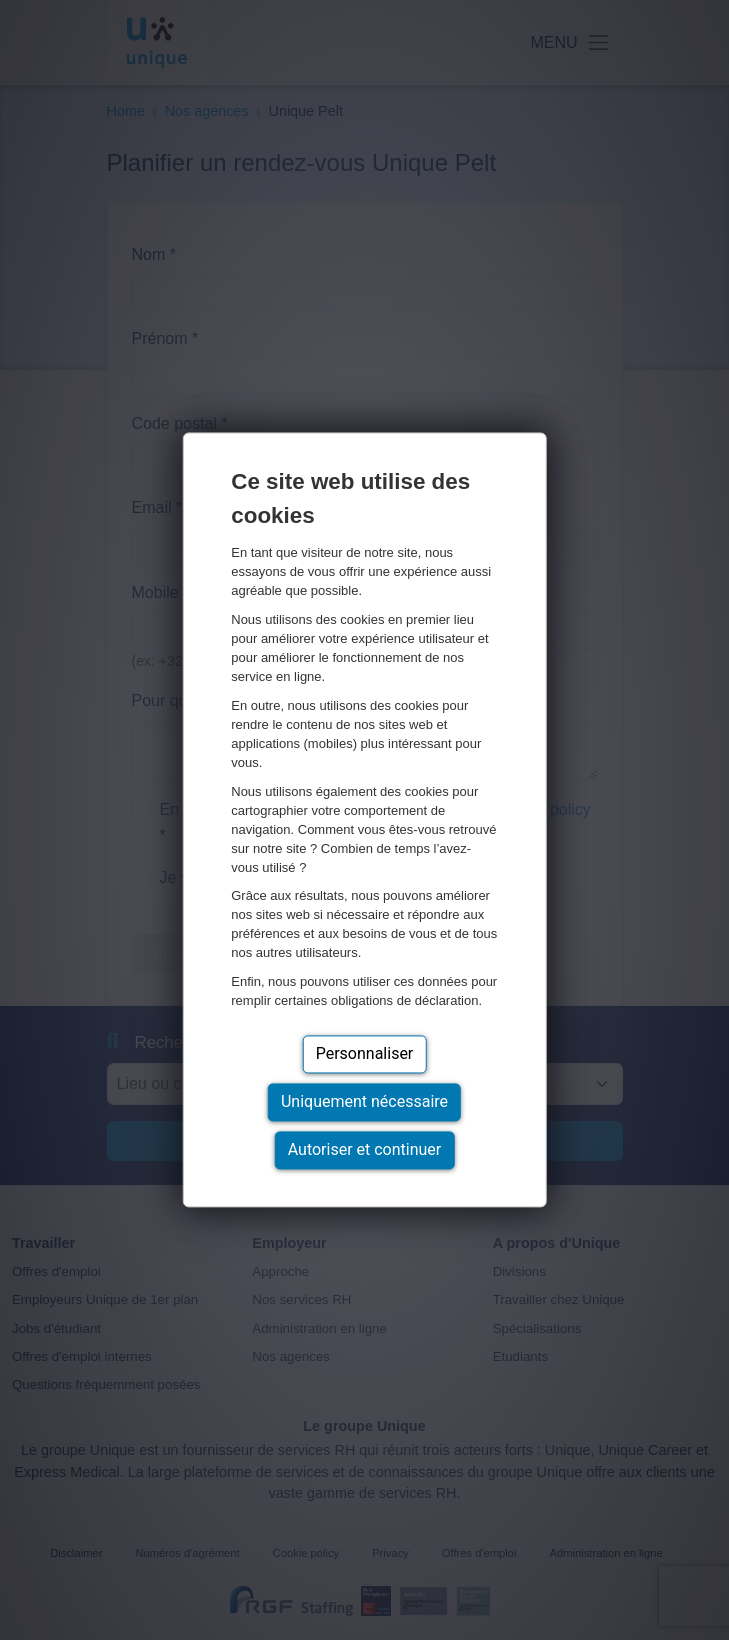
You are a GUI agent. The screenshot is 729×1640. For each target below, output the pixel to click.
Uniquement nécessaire (364, 1102)
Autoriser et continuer (365, 1150)
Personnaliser (365, 1054)
